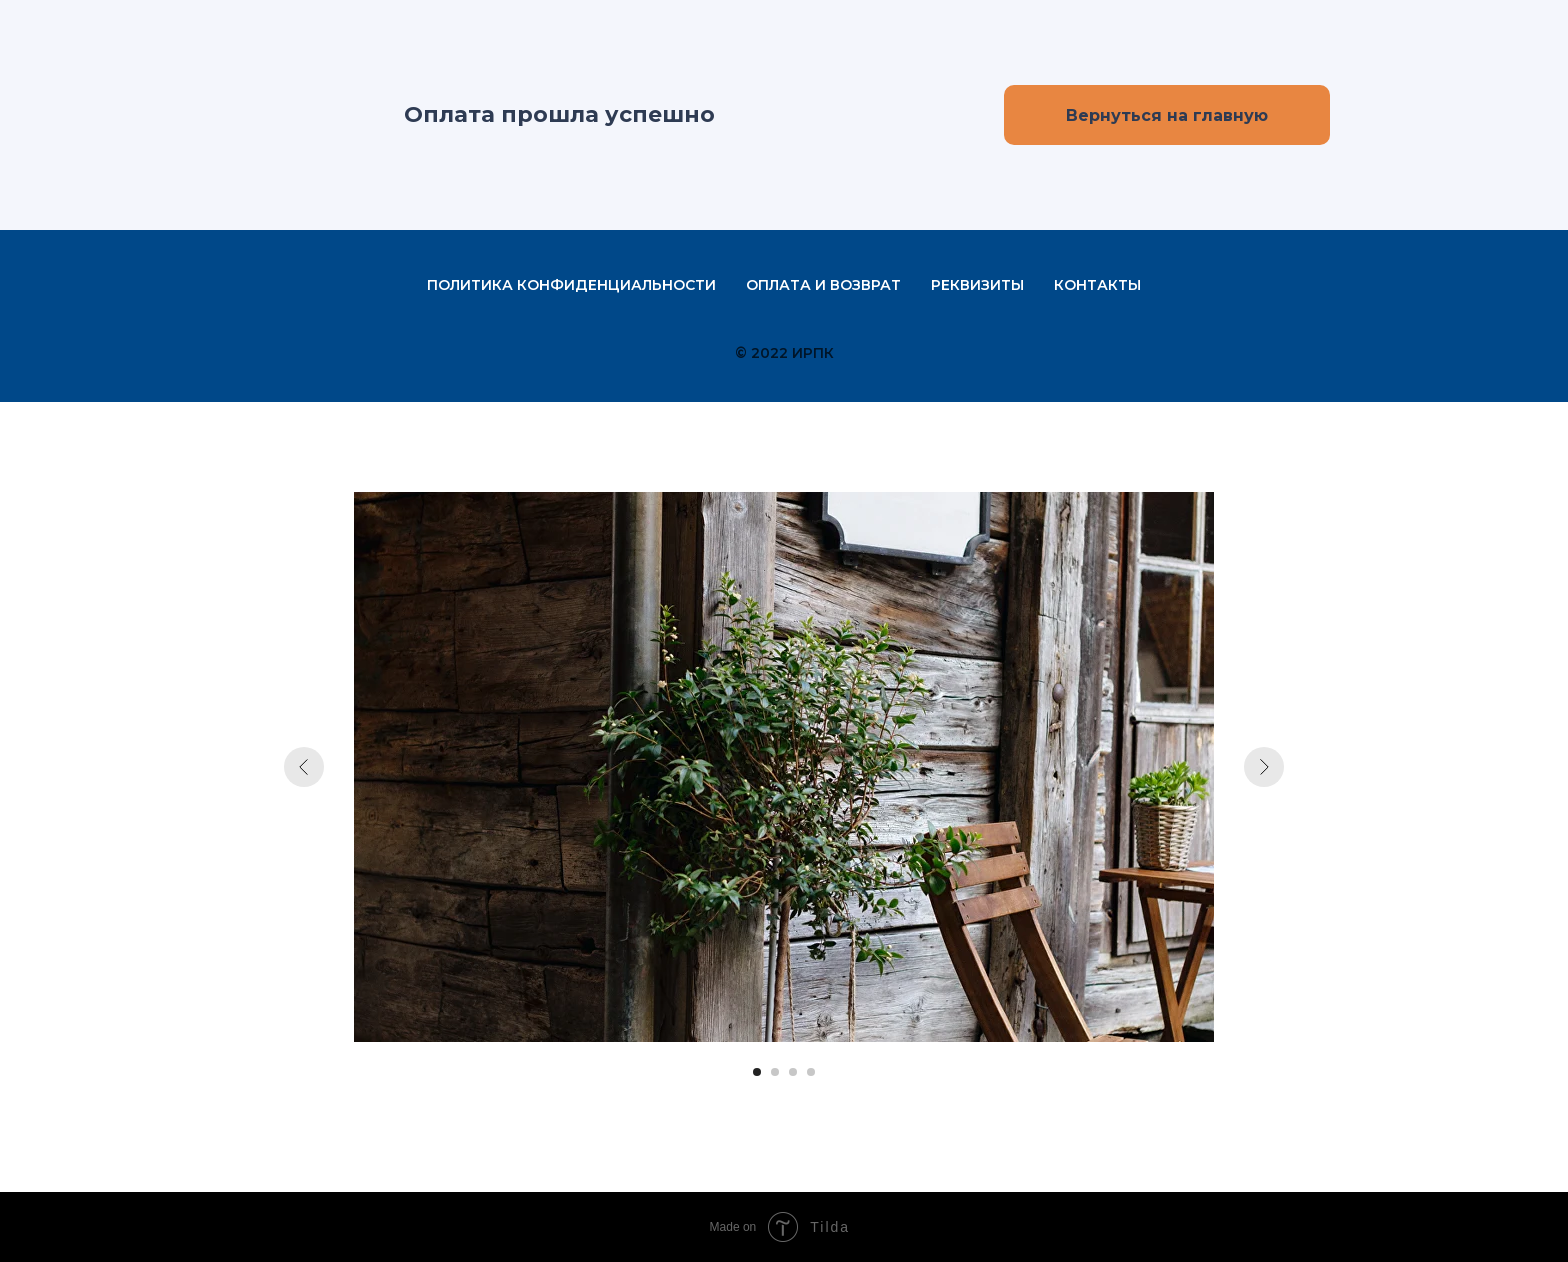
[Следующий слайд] (1264, 767)
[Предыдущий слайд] (304, 767)
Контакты (1097, 285)
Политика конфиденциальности (571, 285)
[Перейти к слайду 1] (757, 1072)
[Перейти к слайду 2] (775, 1072)
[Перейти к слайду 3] (793, 1072)
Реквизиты (977, 285)
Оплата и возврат (823, 285)
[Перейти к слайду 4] (811, 1072)
